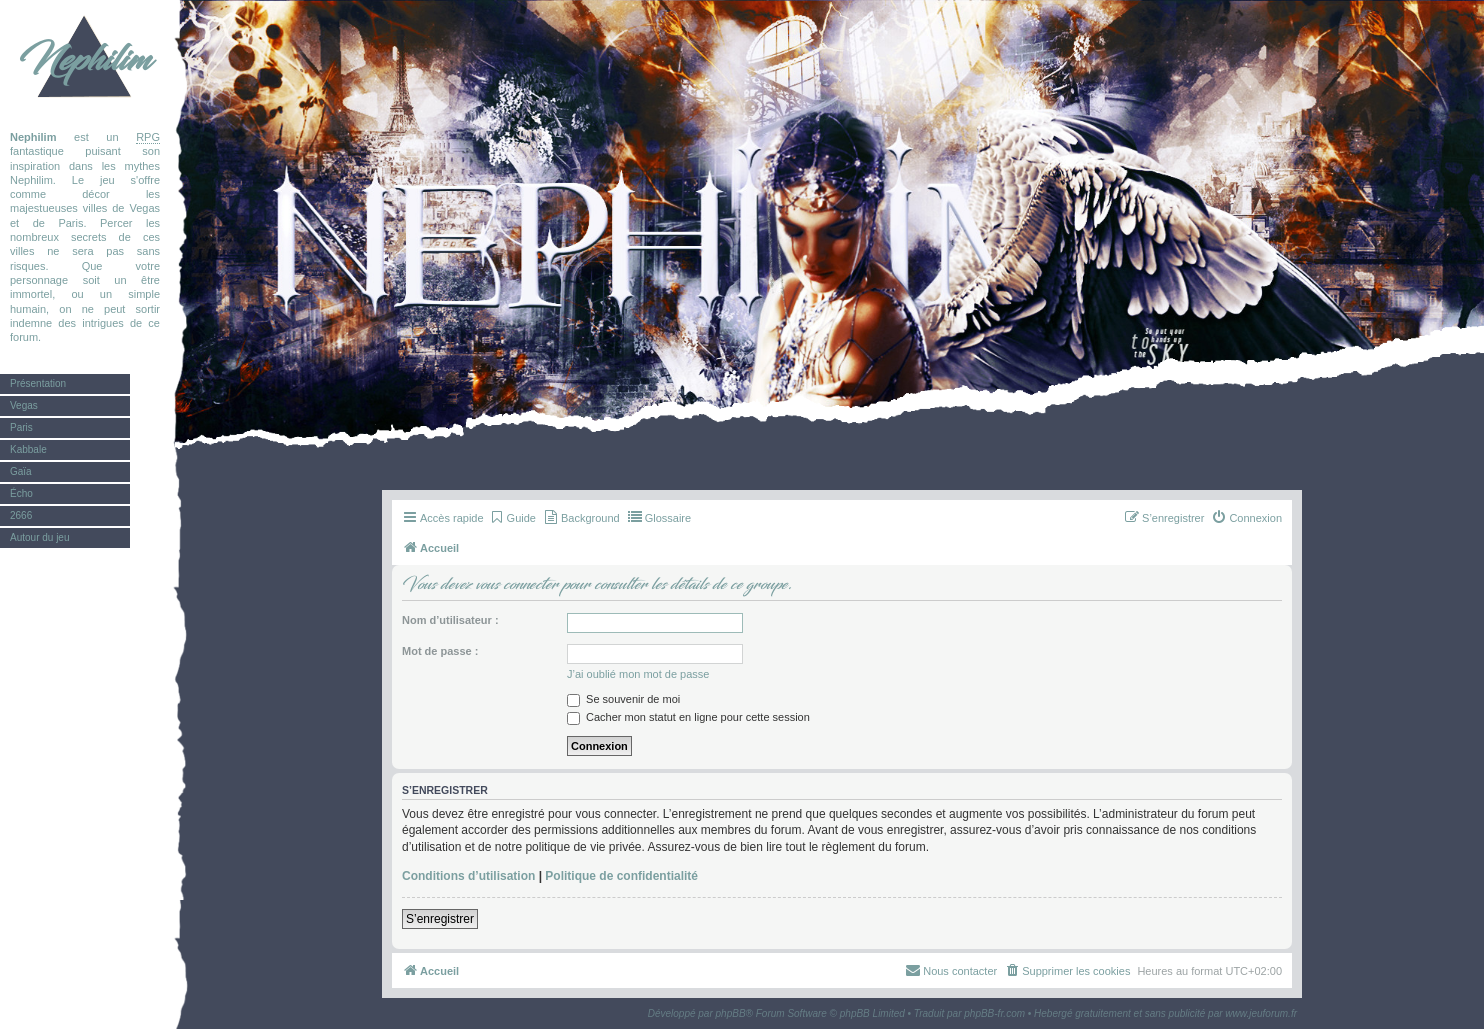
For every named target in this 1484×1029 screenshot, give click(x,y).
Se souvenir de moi (623, 699)
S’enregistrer (440, 919)
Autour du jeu (40, 537)
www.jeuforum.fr (1261, 1013)
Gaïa (21, 471)
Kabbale (28, 449)
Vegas (24, 405)
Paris (21, 427)
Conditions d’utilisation (468, 876)
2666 (21, 515)
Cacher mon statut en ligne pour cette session (688, 717)
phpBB (731, 1013)
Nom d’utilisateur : (450, 620)
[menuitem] (512, 518)
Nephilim (85, 60)
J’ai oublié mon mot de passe (638, 674)
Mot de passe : (440, 651)
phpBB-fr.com (994, 1013)
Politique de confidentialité (621, 876)
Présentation (38, 383)
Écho (21, 493)
